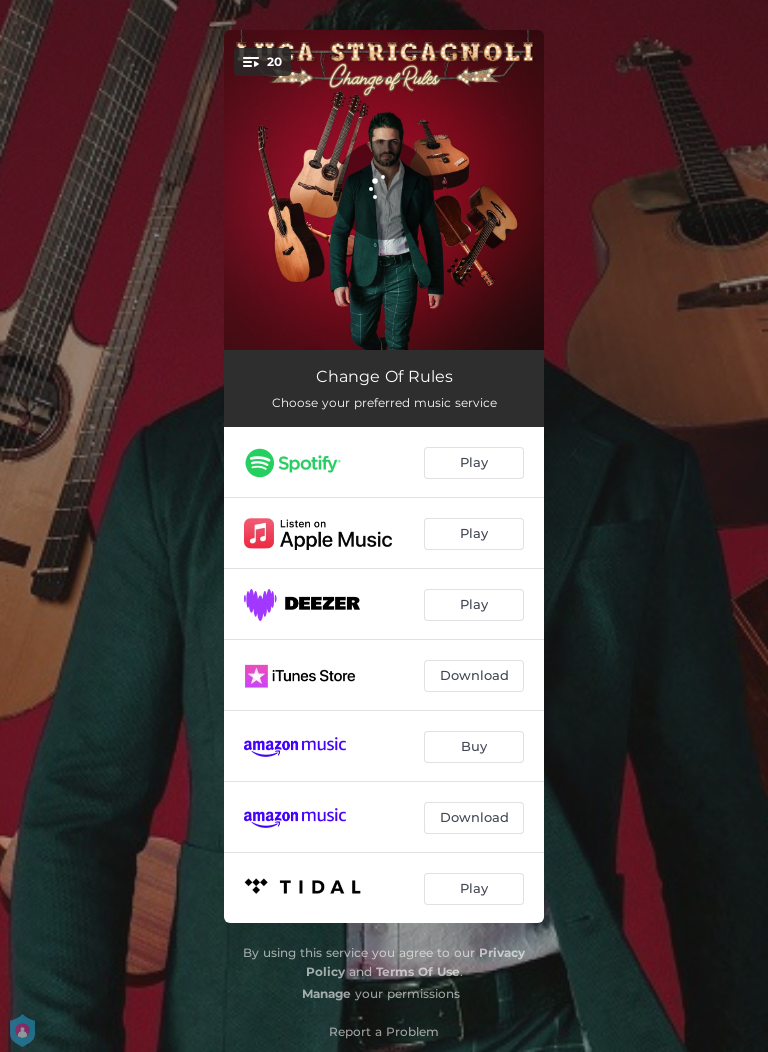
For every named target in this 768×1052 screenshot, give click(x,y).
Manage (326, 993)
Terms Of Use (418, 971)
